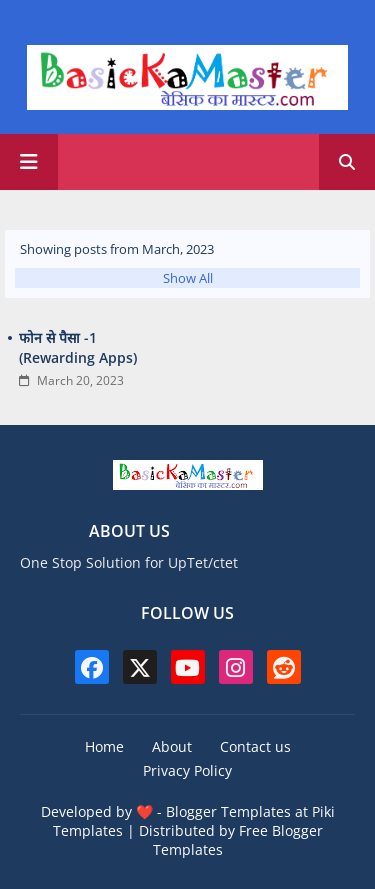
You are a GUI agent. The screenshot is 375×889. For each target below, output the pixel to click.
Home (104, 746)
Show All (188, 278)
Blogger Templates (228, 811)
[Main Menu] (29, 162)
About (172, 746)
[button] (347, 162)
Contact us (255, 746)
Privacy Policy (187, 770)
